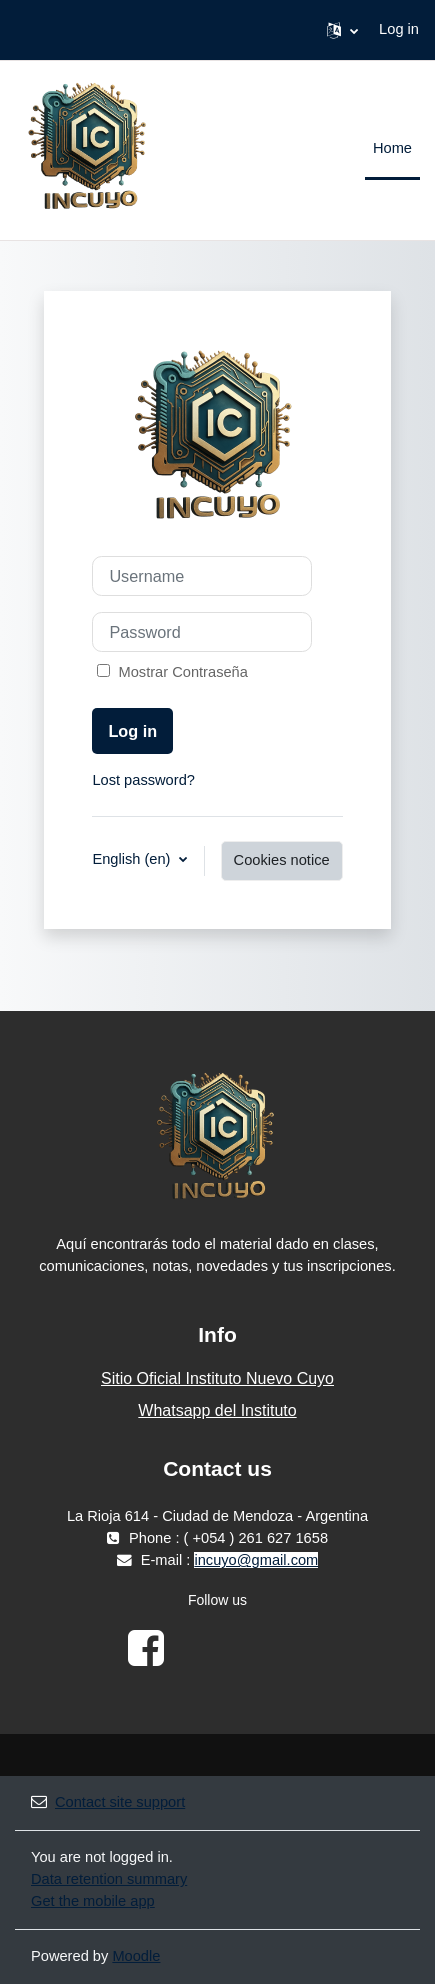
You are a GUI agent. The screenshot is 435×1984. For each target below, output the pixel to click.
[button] (342, 30)
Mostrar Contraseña (179, 672)
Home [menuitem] (392, 148)
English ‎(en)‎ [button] (133, 859)
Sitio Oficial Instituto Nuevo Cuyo (217, 1378)
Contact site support (108, 1802)
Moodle (136, 1956)
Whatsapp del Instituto (217, 1410)
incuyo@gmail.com (256, 1560)
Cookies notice (282, 860)
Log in (399, 29)
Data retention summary (109, 1879)
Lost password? (143, 780)
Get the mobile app (93, 1901)
